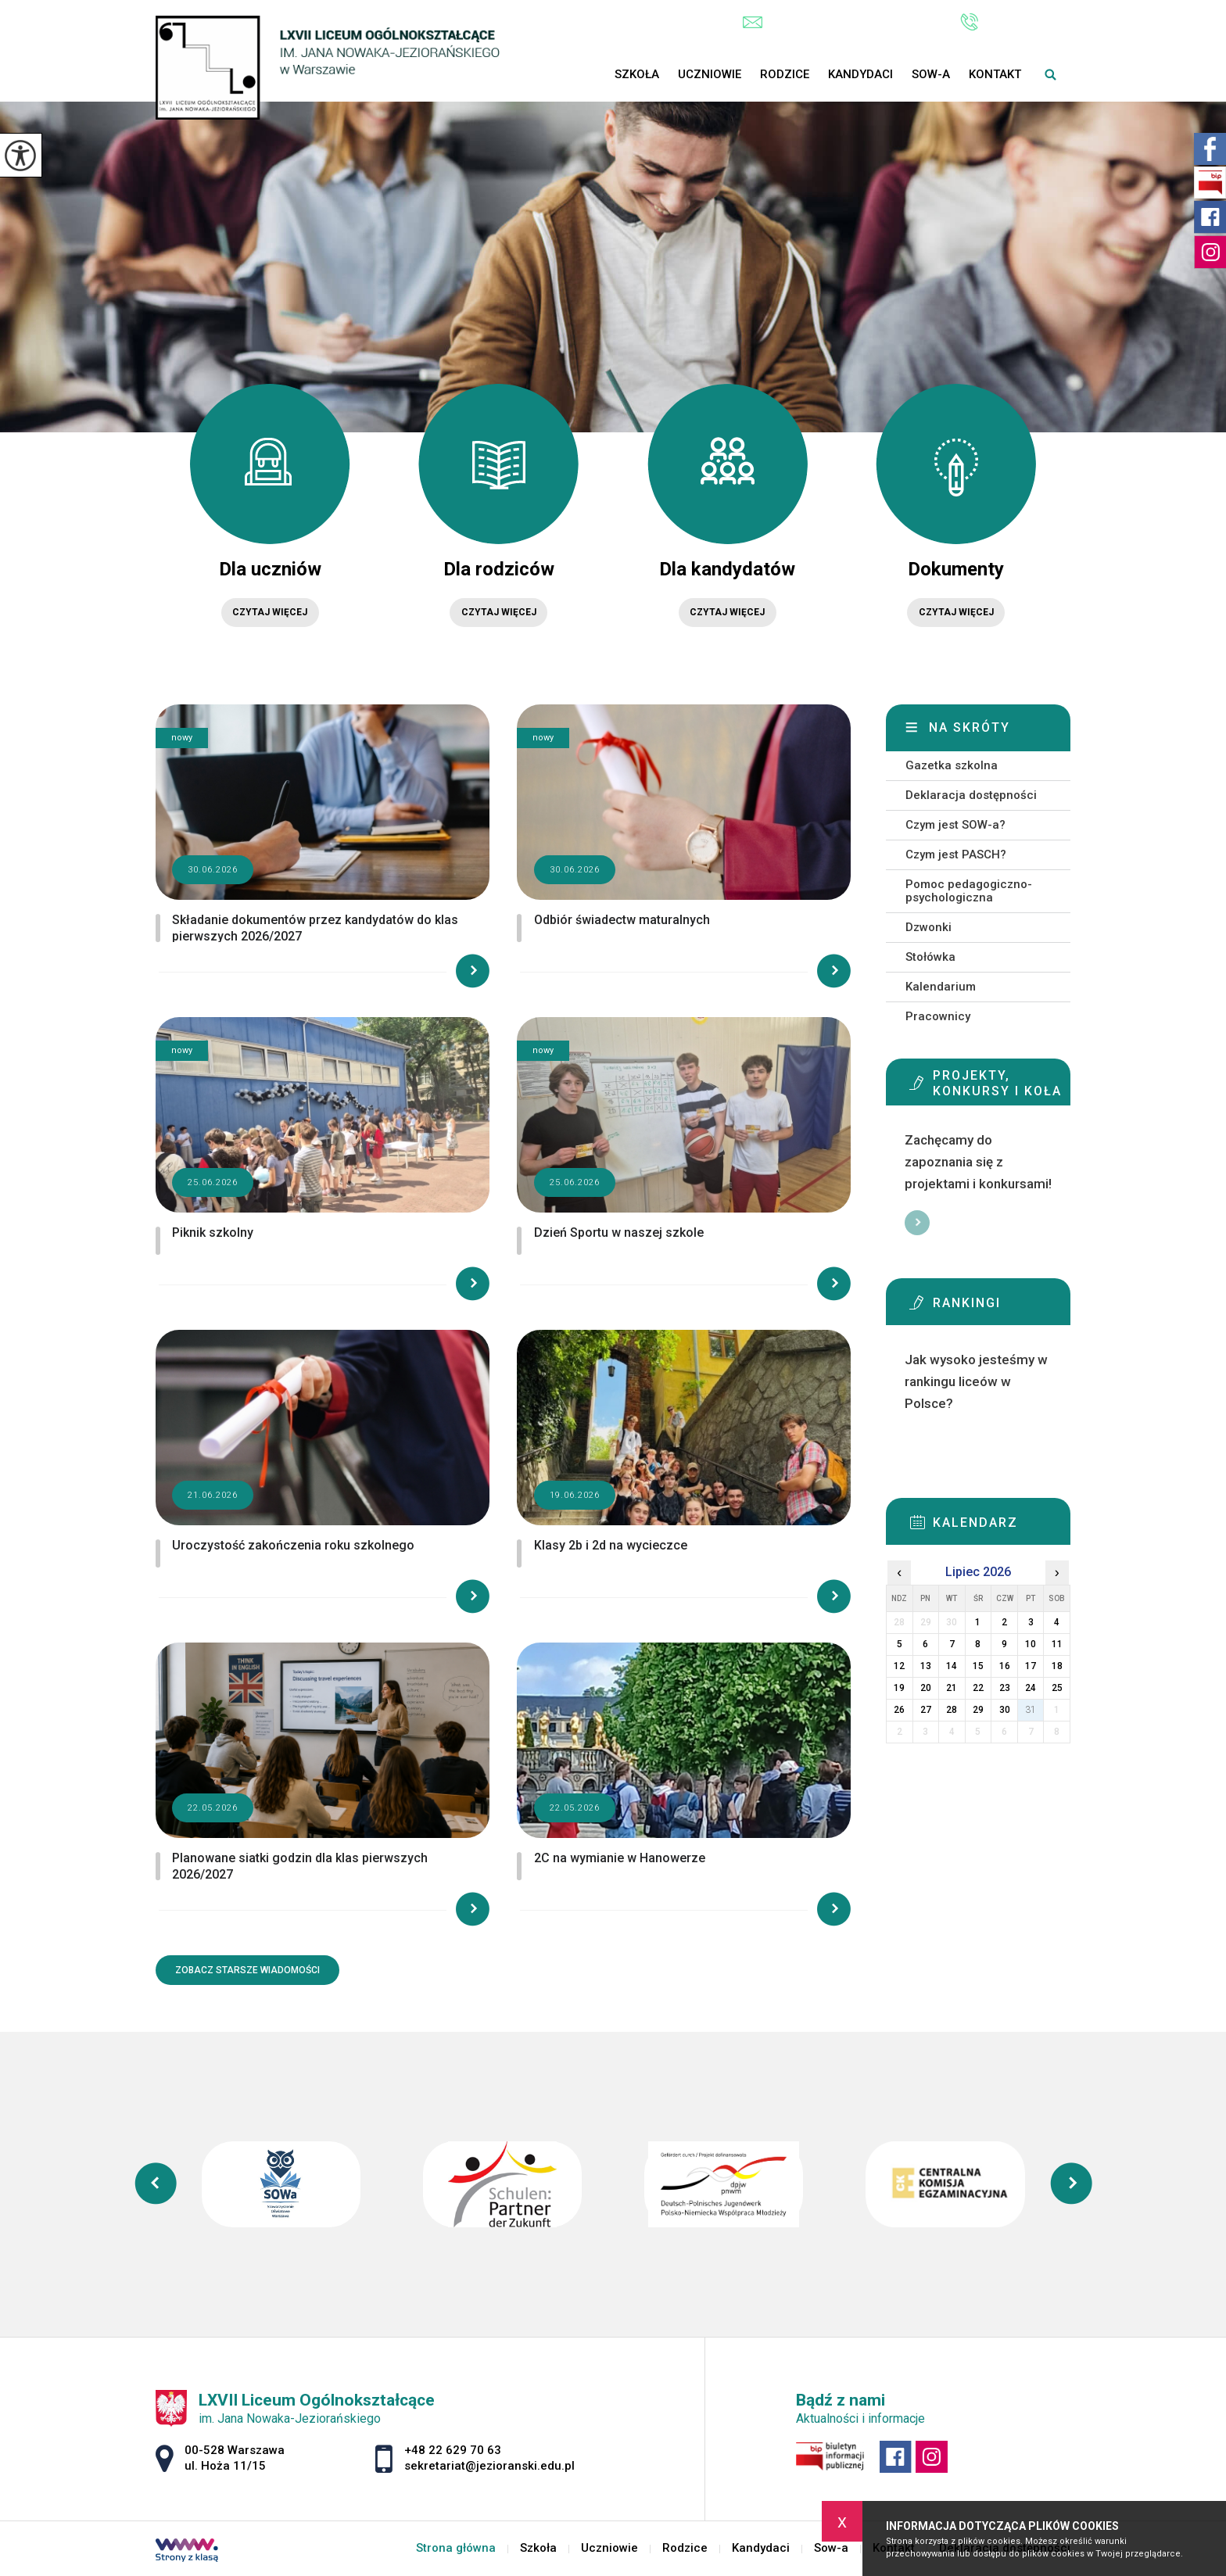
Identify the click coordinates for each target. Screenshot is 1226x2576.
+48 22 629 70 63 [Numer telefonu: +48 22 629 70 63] (452, 2450)
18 (1057, 1666)
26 (899, 1709)
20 (925, 1687)
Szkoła (637, 74)
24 (1030, 1687)
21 (951, 1687)
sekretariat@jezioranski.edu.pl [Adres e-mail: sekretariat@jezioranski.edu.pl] (489, 2466)
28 (951, 1709)
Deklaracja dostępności (971, 795)
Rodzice (784, 74)
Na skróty (969, 727)
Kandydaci (860, 74)
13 (925, 1666)
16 (1004, 1666)
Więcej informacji (917, 1222)
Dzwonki (928, 927)
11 (1057, 1644)
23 (1004, 1687)
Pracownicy (937, 1016)
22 (978, 1687)
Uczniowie (709, 74)
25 (1057, 1687)
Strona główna (595, 74)
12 (899, 1666)
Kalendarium (940, 987)
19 (899, 1687)
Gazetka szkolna (951, 765)
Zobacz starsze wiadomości (247, 1970)
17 (1030, 1666)
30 (1004, 1709)
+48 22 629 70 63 (1015, 22)
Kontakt (995, 74)
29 (978, 1709)
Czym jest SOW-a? (955, 825)
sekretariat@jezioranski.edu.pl (836, 22)
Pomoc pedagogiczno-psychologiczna (968, 891)
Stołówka (930, 957)
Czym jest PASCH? (955, 854)
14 (951, 1666)
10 (1030, 1644)
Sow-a (931, 74)
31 (1030, 1709)
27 (925, 1709)
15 (978, 1666)
